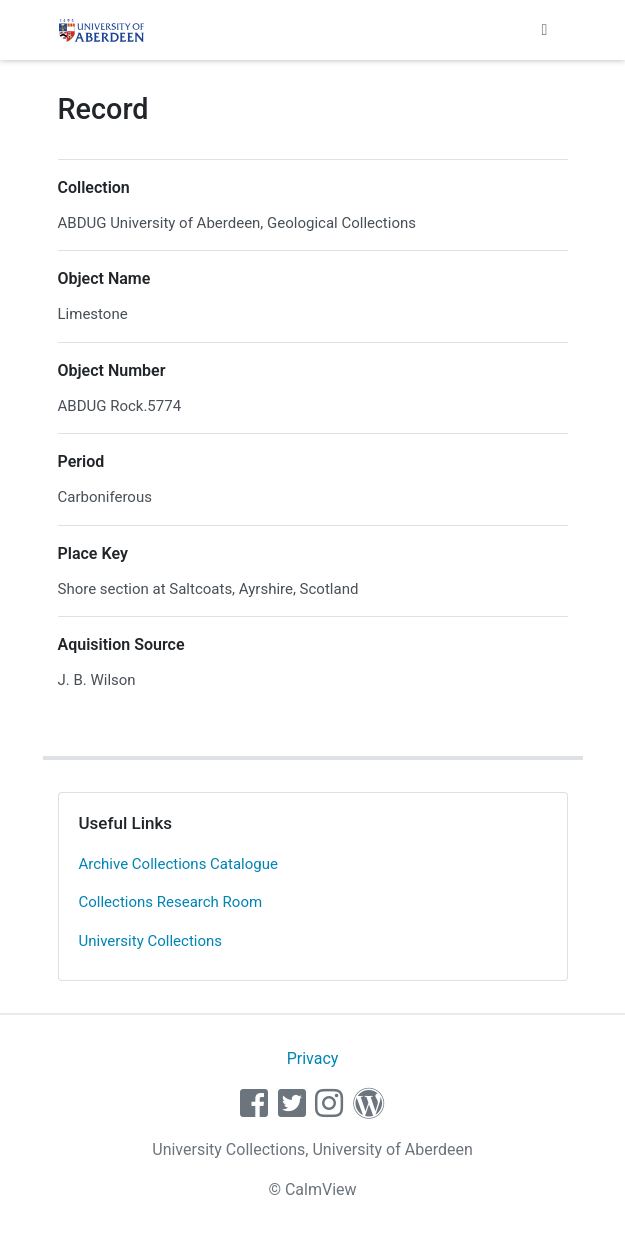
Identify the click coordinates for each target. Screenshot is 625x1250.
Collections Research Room (171, 902)
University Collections (151, 941)
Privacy (313, 1058)
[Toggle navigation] (545, 30)
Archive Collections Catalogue (178, 864)
